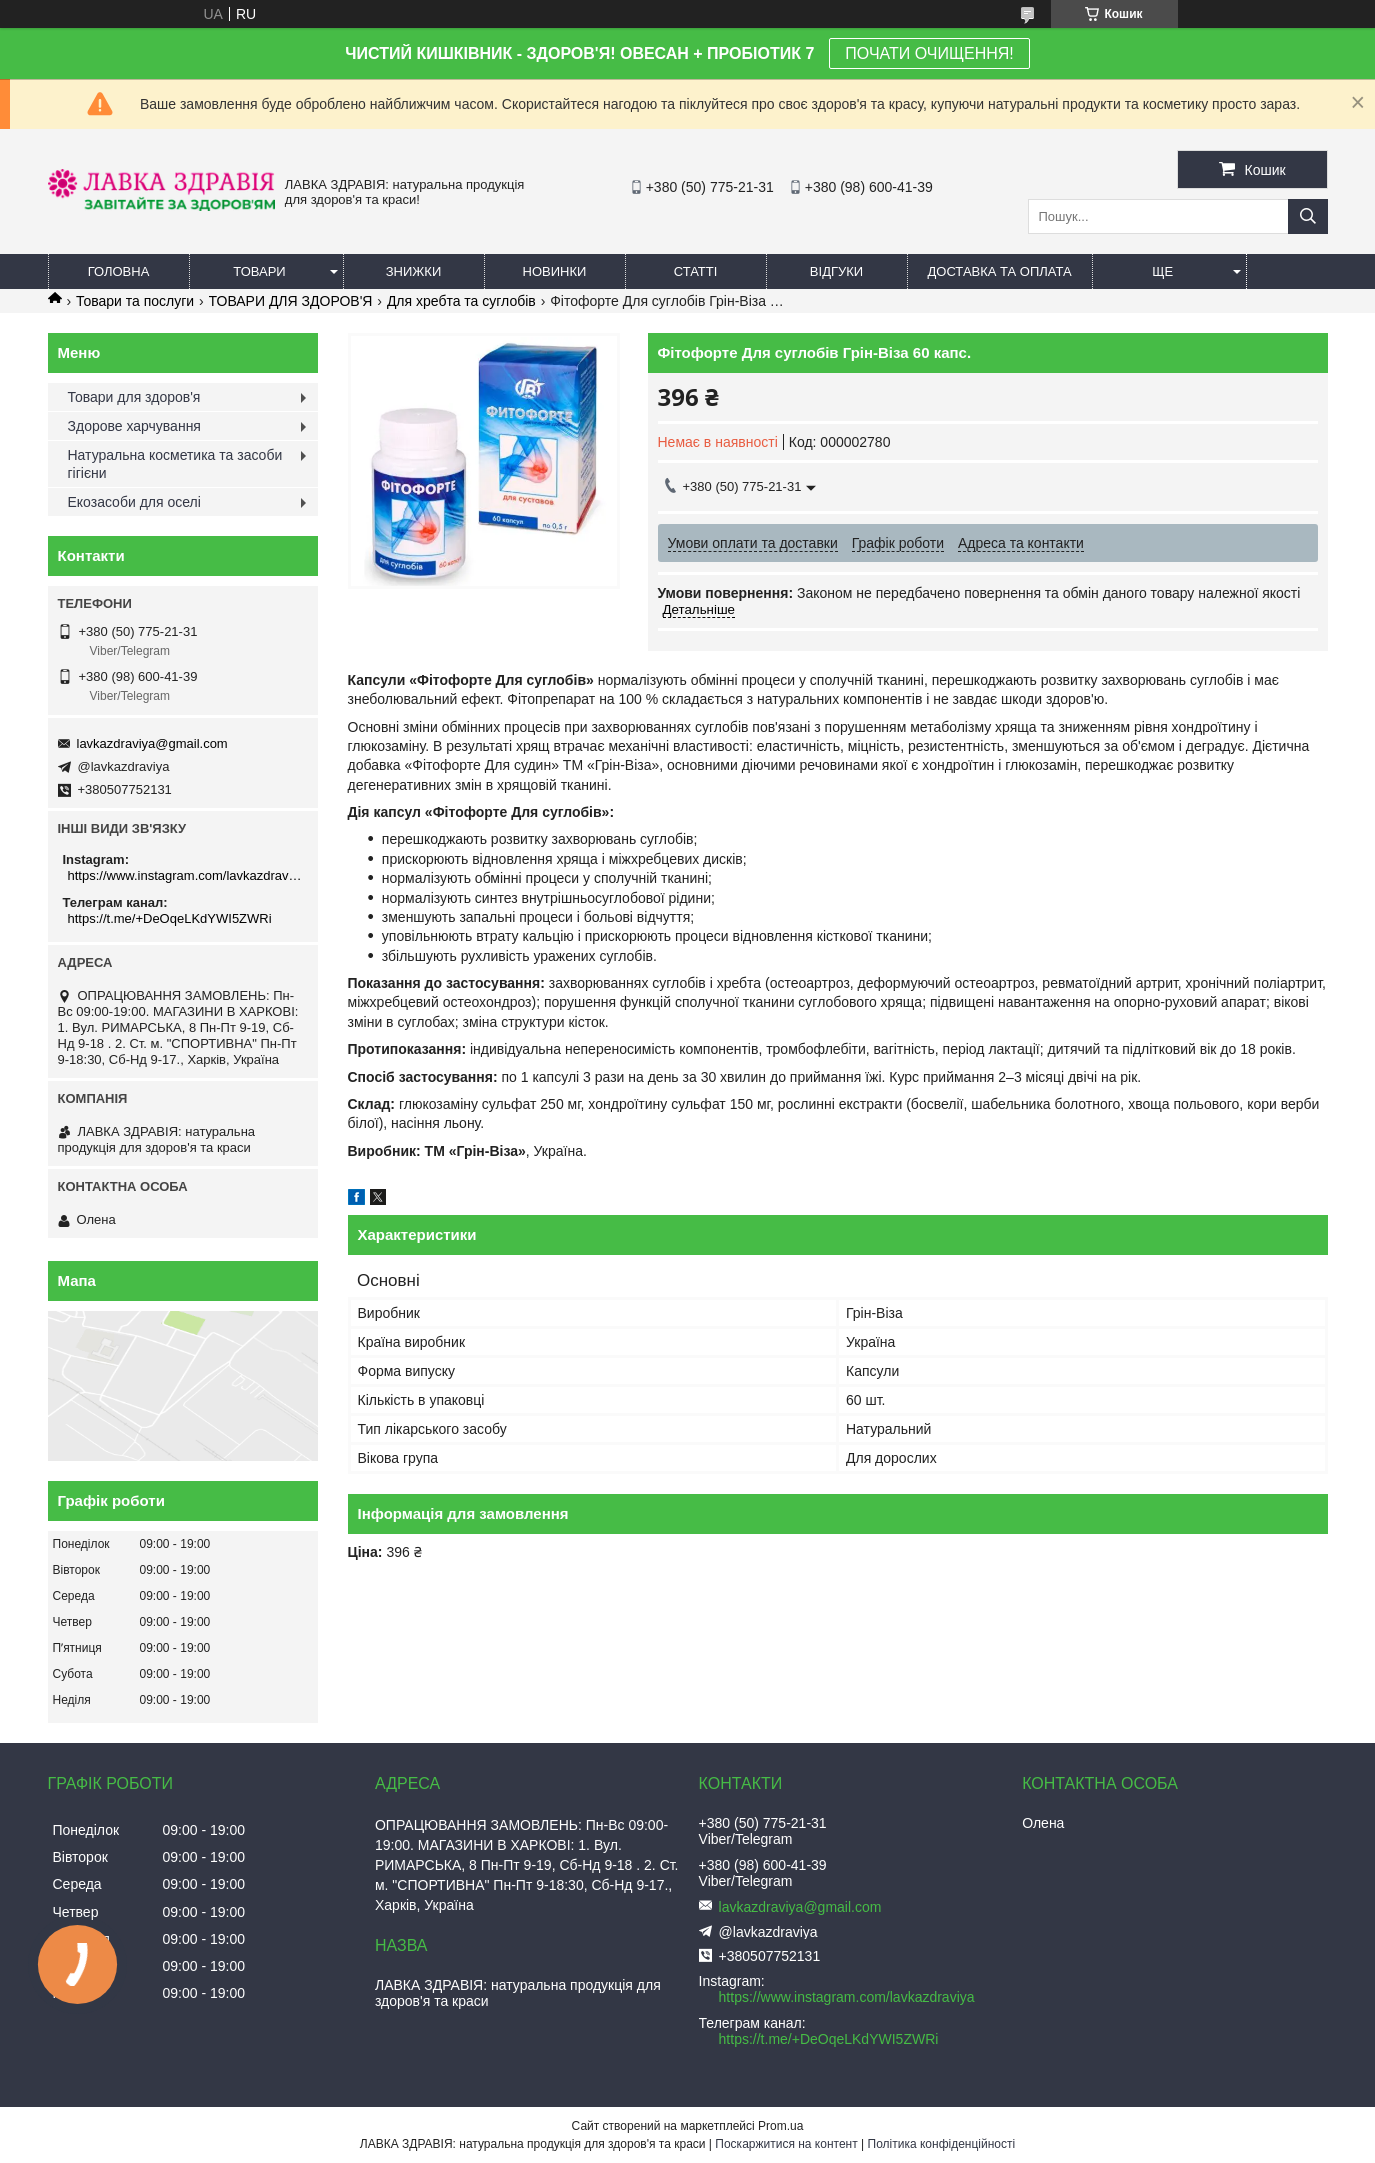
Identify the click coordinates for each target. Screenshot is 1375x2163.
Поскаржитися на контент (786, 2144)
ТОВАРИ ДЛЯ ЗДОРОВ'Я (291, 301)
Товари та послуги (135, 301)
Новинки (555, 271)
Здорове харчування (134, 426)
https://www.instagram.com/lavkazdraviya (185, 875)
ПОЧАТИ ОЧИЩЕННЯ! (929, 53)
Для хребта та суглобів (461, 301)
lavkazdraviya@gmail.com (152, 743)
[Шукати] (1308, 216)
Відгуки (836, 271)
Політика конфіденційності (942, 2144)
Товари (259, 271)
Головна (119, 271)
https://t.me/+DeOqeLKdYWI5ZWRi (170, 918)
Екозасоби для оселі (134, 502)
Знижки (414, 271)
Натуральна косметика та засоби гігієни (175, 464)
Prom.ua (780, 2126)
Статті (696, 271)
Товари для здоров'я (134, 397)
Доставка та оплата (1000, 271)
